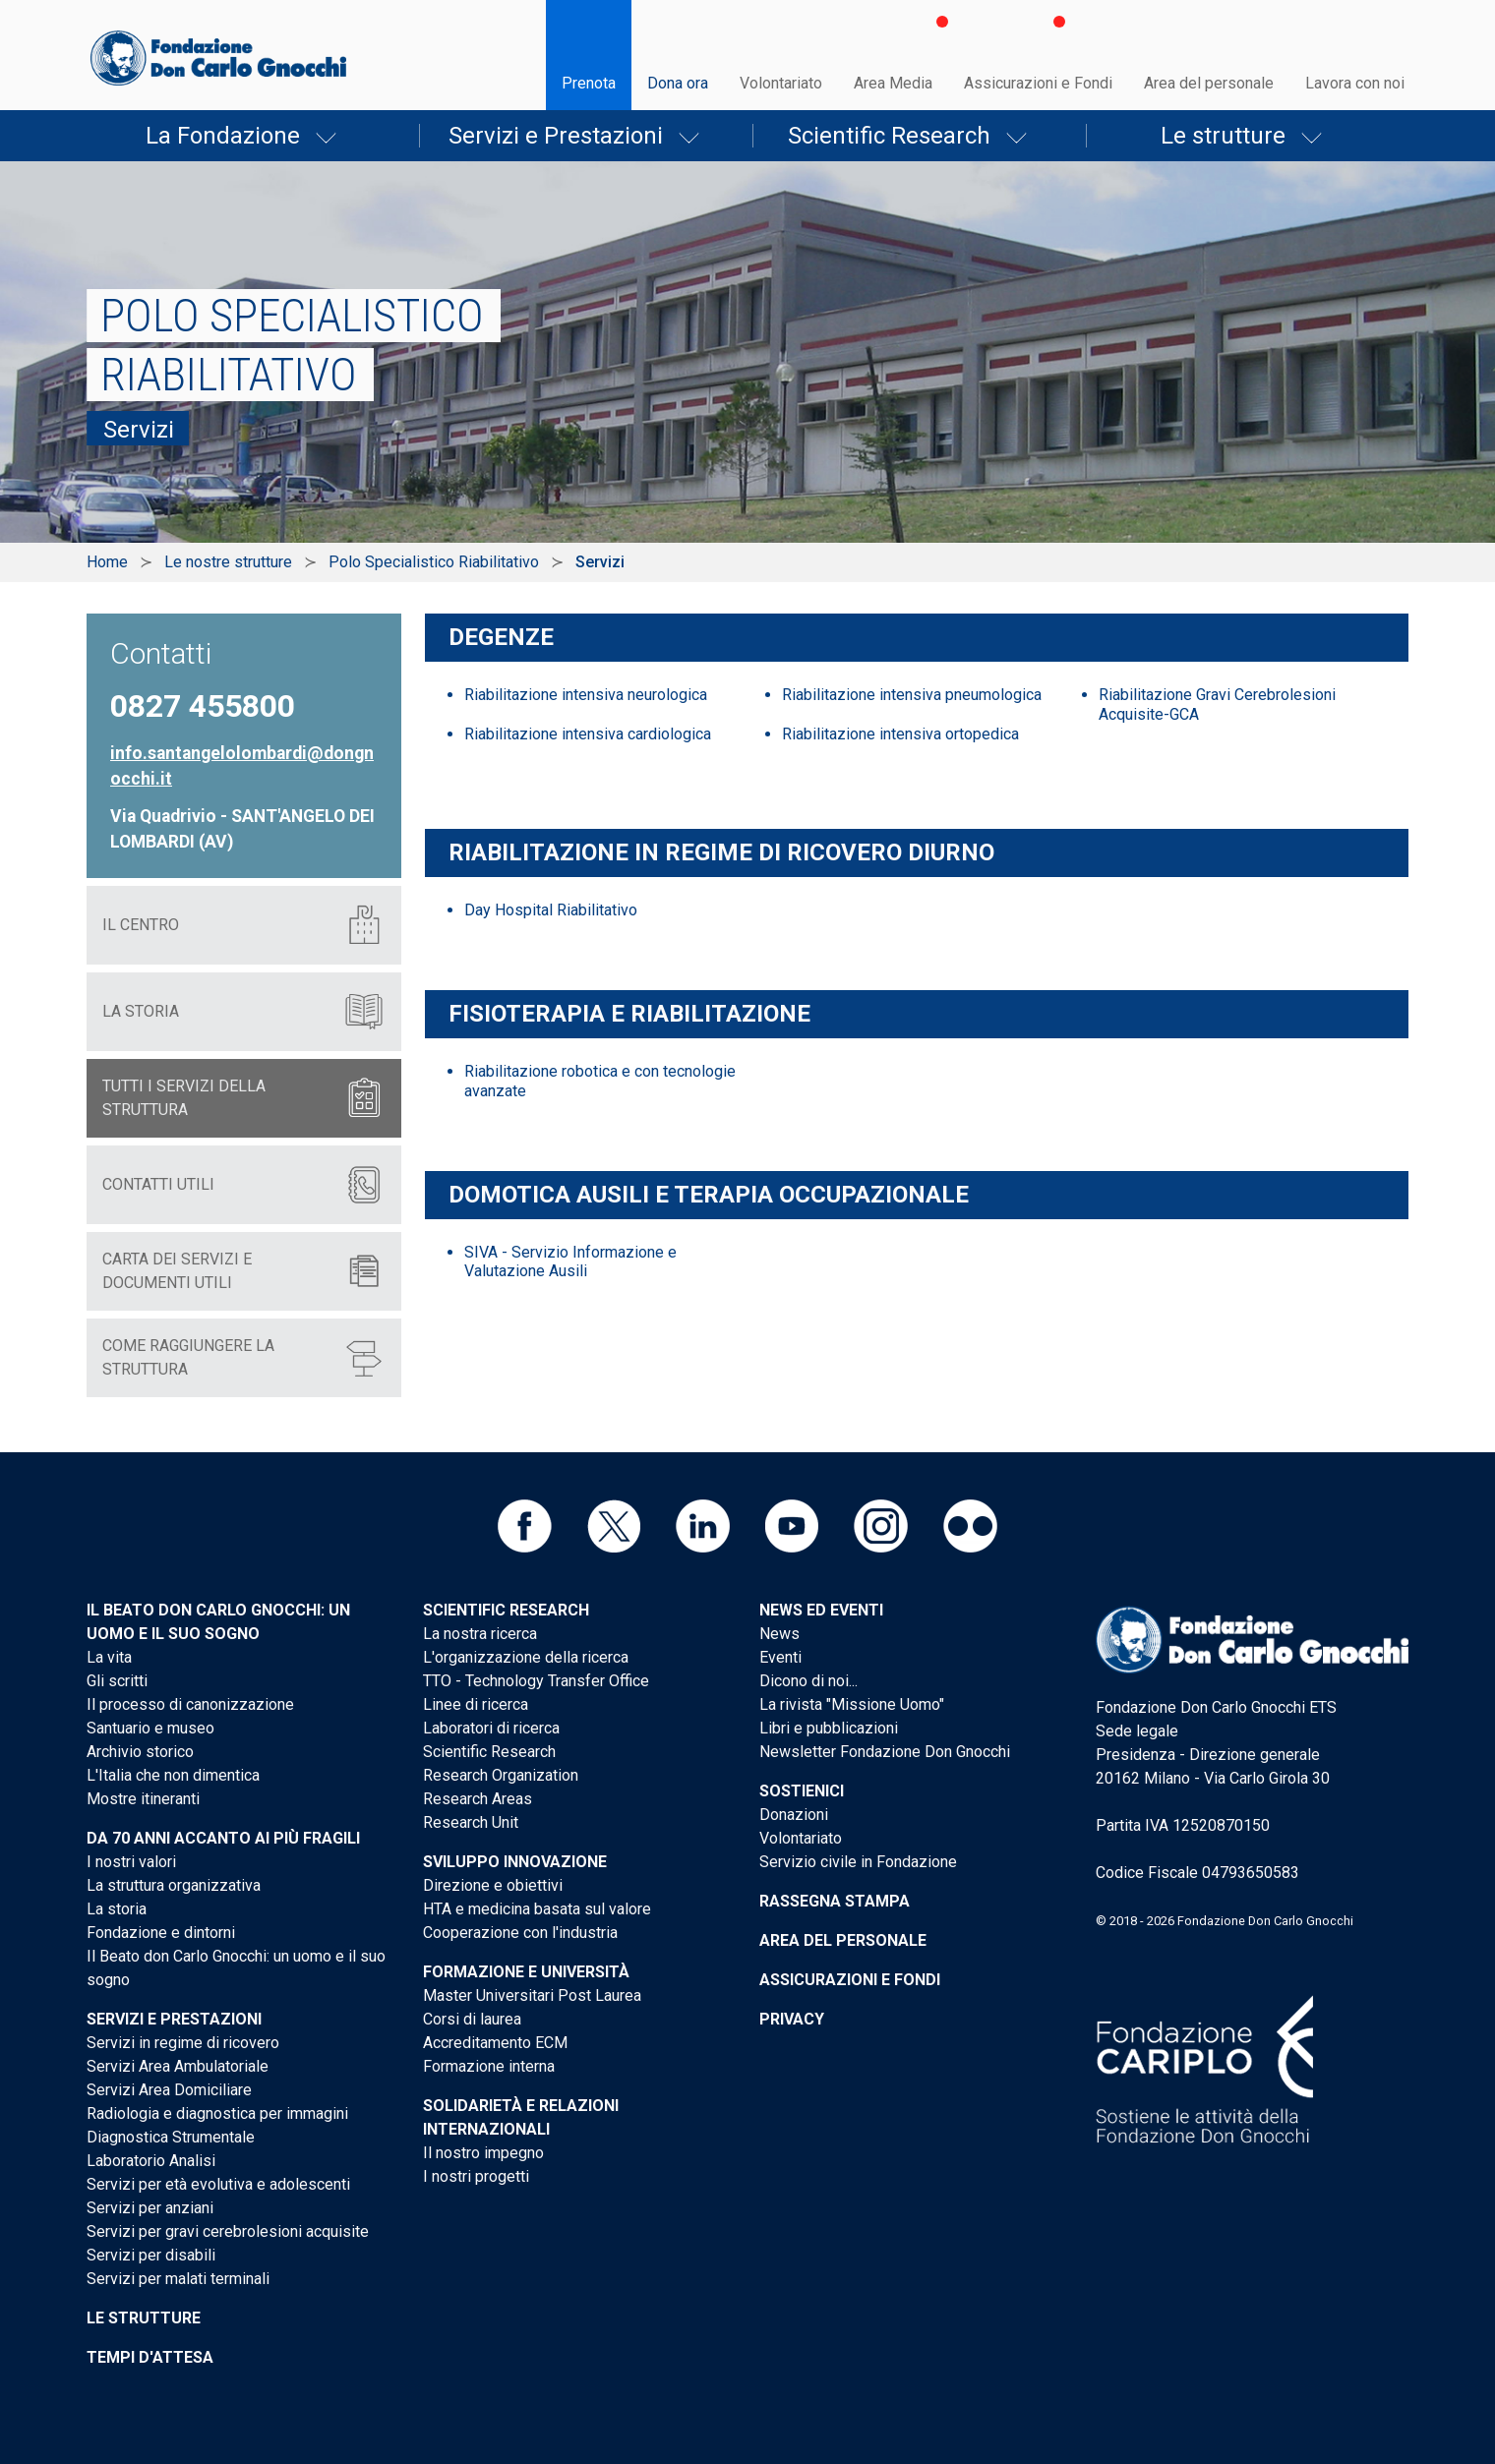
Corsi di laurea (472, 2019)
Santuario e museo (150, 1728)
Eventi (780, 1657)
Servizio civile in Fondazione (858, 1861)
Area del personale (1209, 83)
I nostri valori (131, 1861)
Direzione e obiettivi (493, 1885)
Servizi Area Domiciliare (169, 2090)
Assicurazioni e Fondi (1038, 83)
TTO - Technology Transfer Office (536, 1681)
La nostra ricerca (480, 1633)
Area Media (893, 83)
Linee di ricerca (475, 1704)
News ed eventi (821, 1610)
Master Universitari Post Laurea (532, 1995)
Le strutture (1223, 135)
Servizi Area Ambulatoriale (178, 2066)
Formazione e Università (526, 1972)
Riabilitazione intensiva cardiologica (587, 734)
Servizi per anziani (150, 2208)
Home (107, 562)
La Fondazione (223, 135)
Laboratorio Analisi (151, 2160)
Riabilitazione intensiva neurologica (585, 694)
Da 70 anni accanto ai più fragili (223, 1838)
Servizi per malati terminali (178, 2278)
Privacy (791, 2019)
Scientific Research (889, 135)
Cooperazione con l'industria (520, 1932)
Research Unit (470, 1822)
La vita (109, 1657)
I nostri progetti (476, 2176)
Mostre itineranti (143, 1798)
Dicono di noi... (808, 1681)
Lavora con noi (1355, 83)
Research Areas (477, 1798)
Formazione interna (489, 2066)
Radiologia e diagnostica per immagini (217, 2113)
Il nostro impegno (483, 2152)
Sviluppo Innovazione (515, 1861)
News (779, 1633)
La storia (117, 1909)
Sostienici (801, 1791)
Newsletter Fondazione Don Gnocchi (884, 1751)
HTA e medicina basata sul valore (537, 1909)
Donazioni (793, 1814)
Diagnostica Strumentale (171, 2137)
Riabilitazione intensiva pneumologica (912, 694)
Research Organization (500, 1775)
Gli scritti (117, 1681)
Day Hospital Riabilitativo (550, 910)
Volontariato (781, 83)
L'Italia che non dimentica (173, 1775)
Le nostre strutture (228, 562)
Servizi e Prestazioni (555, 135)
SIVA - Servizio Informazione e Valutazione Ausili (570, 1261)
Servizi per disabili (151, 2255)
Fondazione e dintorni (161, 1932)
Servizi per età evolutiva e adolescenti (218, 2184)
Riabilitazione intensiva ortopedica (900, 734)
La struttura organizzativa (174, 1885)
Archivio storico (140, 1751)
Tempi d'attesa (150, 2357)
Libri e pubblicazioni (828, 1728)
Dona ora (677, 83)
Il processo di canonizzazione (190, 1704)
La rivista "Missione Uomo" (851, 1704)
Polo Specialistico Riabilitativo (434, 562)
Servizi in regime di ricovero (183, 2042)
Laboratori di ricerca (491, 1728)
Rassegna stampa (834, 1901)
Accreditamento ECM (495, 2042)
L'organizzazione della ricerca (525, 1657)
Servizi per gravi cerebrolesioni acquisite (228, 2231)
